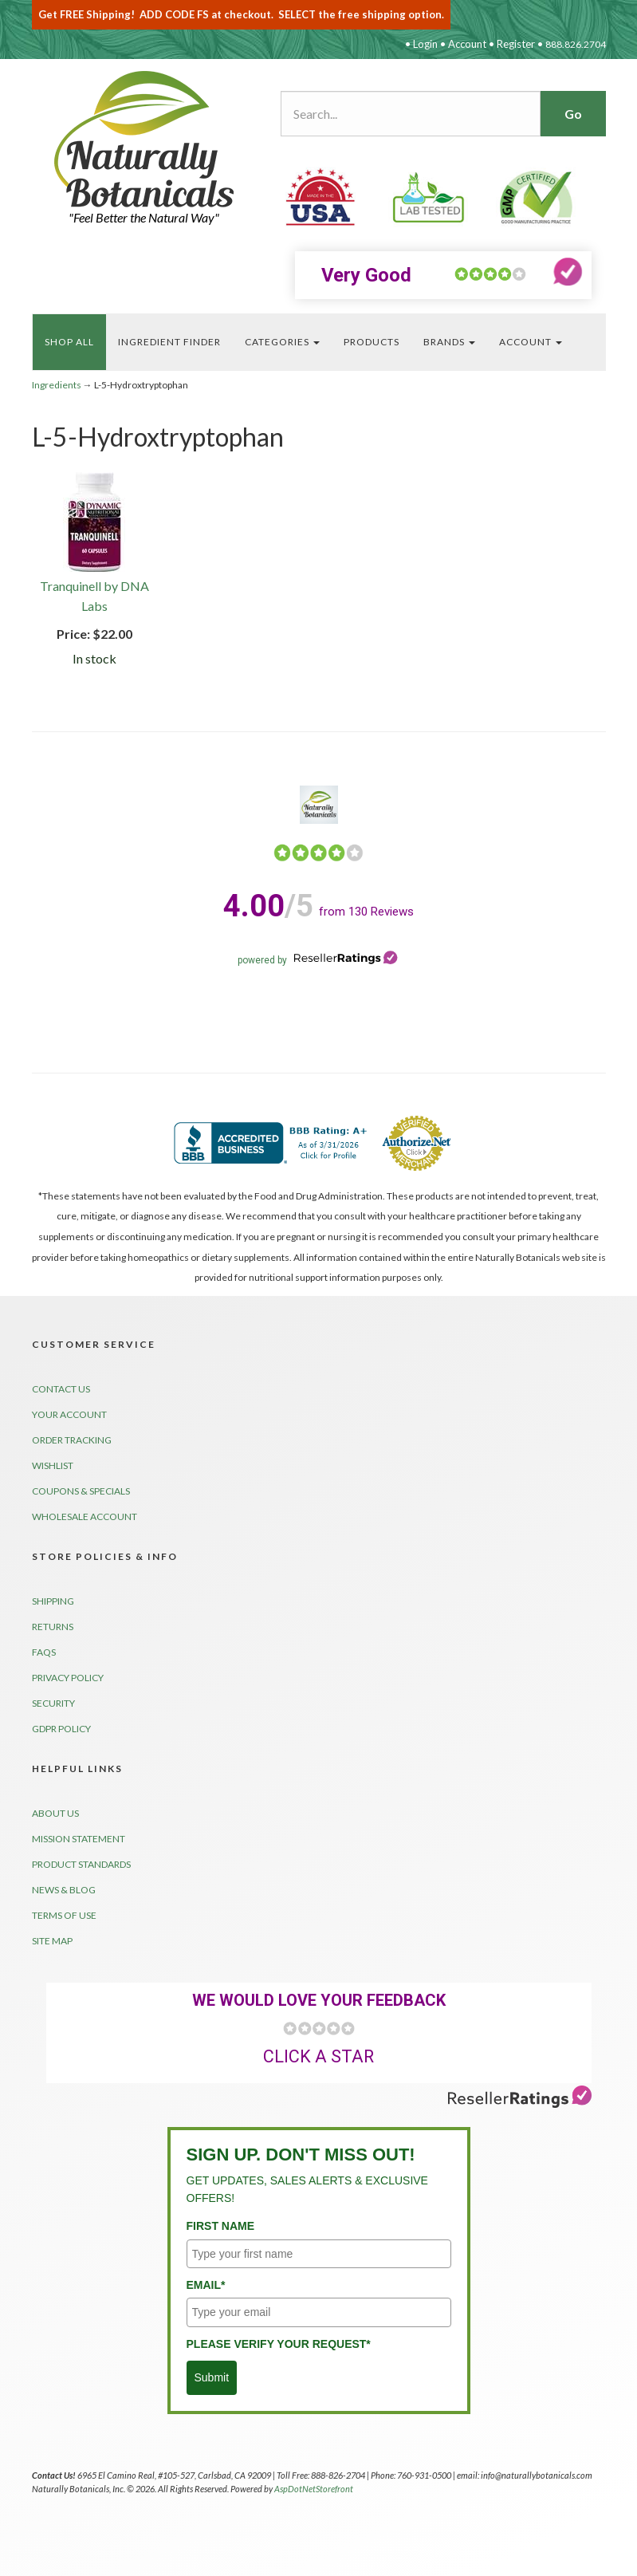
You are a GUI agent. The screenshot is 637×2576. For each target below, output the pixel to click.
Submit (212, 2377)
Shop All (69, 342)
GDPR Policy (61, 1729)
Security (53, 1703)
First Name (221, 2226)
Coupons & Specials (81, 1491)
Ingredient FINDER (169, 342)
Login (425, 43)
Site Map (52, 1941)
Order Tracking (72, 1440)
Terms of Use (64, 1915)
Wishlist (52, 1465)
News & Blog (64, 1890)
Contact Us (61, 1389)
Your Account (69, 1414)
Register (516, 43)
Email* (206, 2285)
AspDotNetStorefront (313, 2488)
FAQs (44, 1652)
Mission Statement (78, 1839)
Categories (282, 342)
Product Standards (81, 1864)
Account (467, 43)
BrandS (449, 342)
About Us (55, 1813)
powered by (318, 960)
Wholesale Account (84, 1516)
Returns (52, 1627)
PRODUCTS (371, 342)
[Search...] (411, 113)
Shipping (53, 1601)
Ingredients (56, 385)
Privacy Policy (68, 1678)
